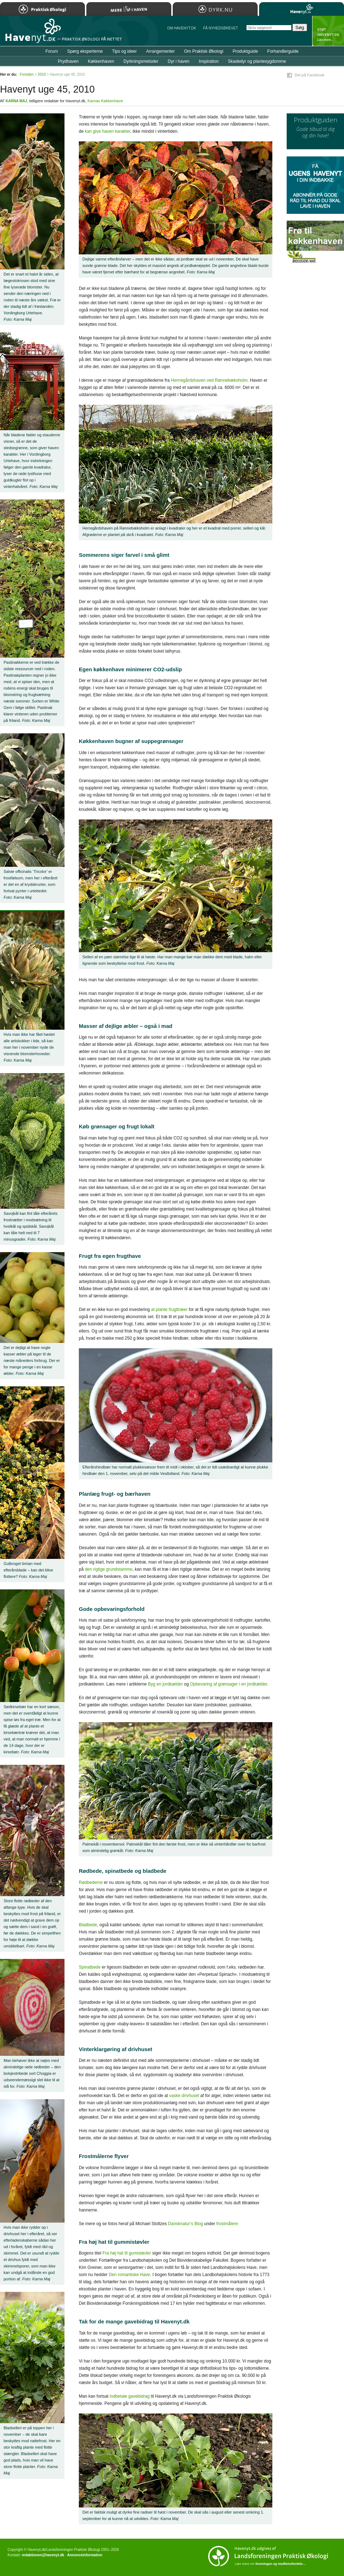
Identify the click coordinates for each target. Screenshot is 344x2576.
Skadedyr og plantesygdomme (257, 61)
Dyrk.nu (215, 9)
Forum (52, 51)
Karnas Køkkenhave (105, 101)
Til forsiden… (31, 34)
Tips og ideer (124, 51)
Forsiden (27, 74)
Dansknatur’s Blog (185, 2223)
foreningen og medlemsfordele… (280, 2564)
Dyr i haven (179, 61)
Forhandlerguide (282, 51)
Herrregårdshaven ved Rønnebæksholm (209, 380)
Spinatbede (90, 1967)
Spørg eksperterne (84, 51)
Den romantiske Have (129, 2274)
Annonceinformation (84, 2555)
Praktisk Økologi (42, 9)
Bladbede (88, 1924)
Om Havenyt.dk (181, 28)
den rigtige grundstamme (109, 1569)
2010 (42, 74)
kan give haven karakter (107, 131)
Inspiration (209, 61)
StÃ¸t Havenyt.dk (328, 31)
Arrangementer (160, 51)
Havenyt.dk (301, 9)
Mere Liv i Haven (128, 9)
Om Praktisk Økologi (203, 51)
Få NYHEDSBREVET (220, 28)
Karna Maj (16, 101)
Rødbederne (91, 1882)
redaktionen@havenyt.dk (43, 2555)
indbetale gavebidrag (129, 2396)
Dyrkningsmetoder (141, 61)
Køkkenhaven (101, 61)
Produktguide (245, 51)
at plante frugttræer (169, 1309)
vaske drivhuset (184, 2095)
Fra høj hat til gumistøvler (126, 2253)
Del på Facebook (309, 75)
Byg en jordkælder (165, 1684)
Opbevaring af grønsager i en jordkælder (228, 1684)
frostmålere (227, 2223)
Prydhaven (68, 61)
